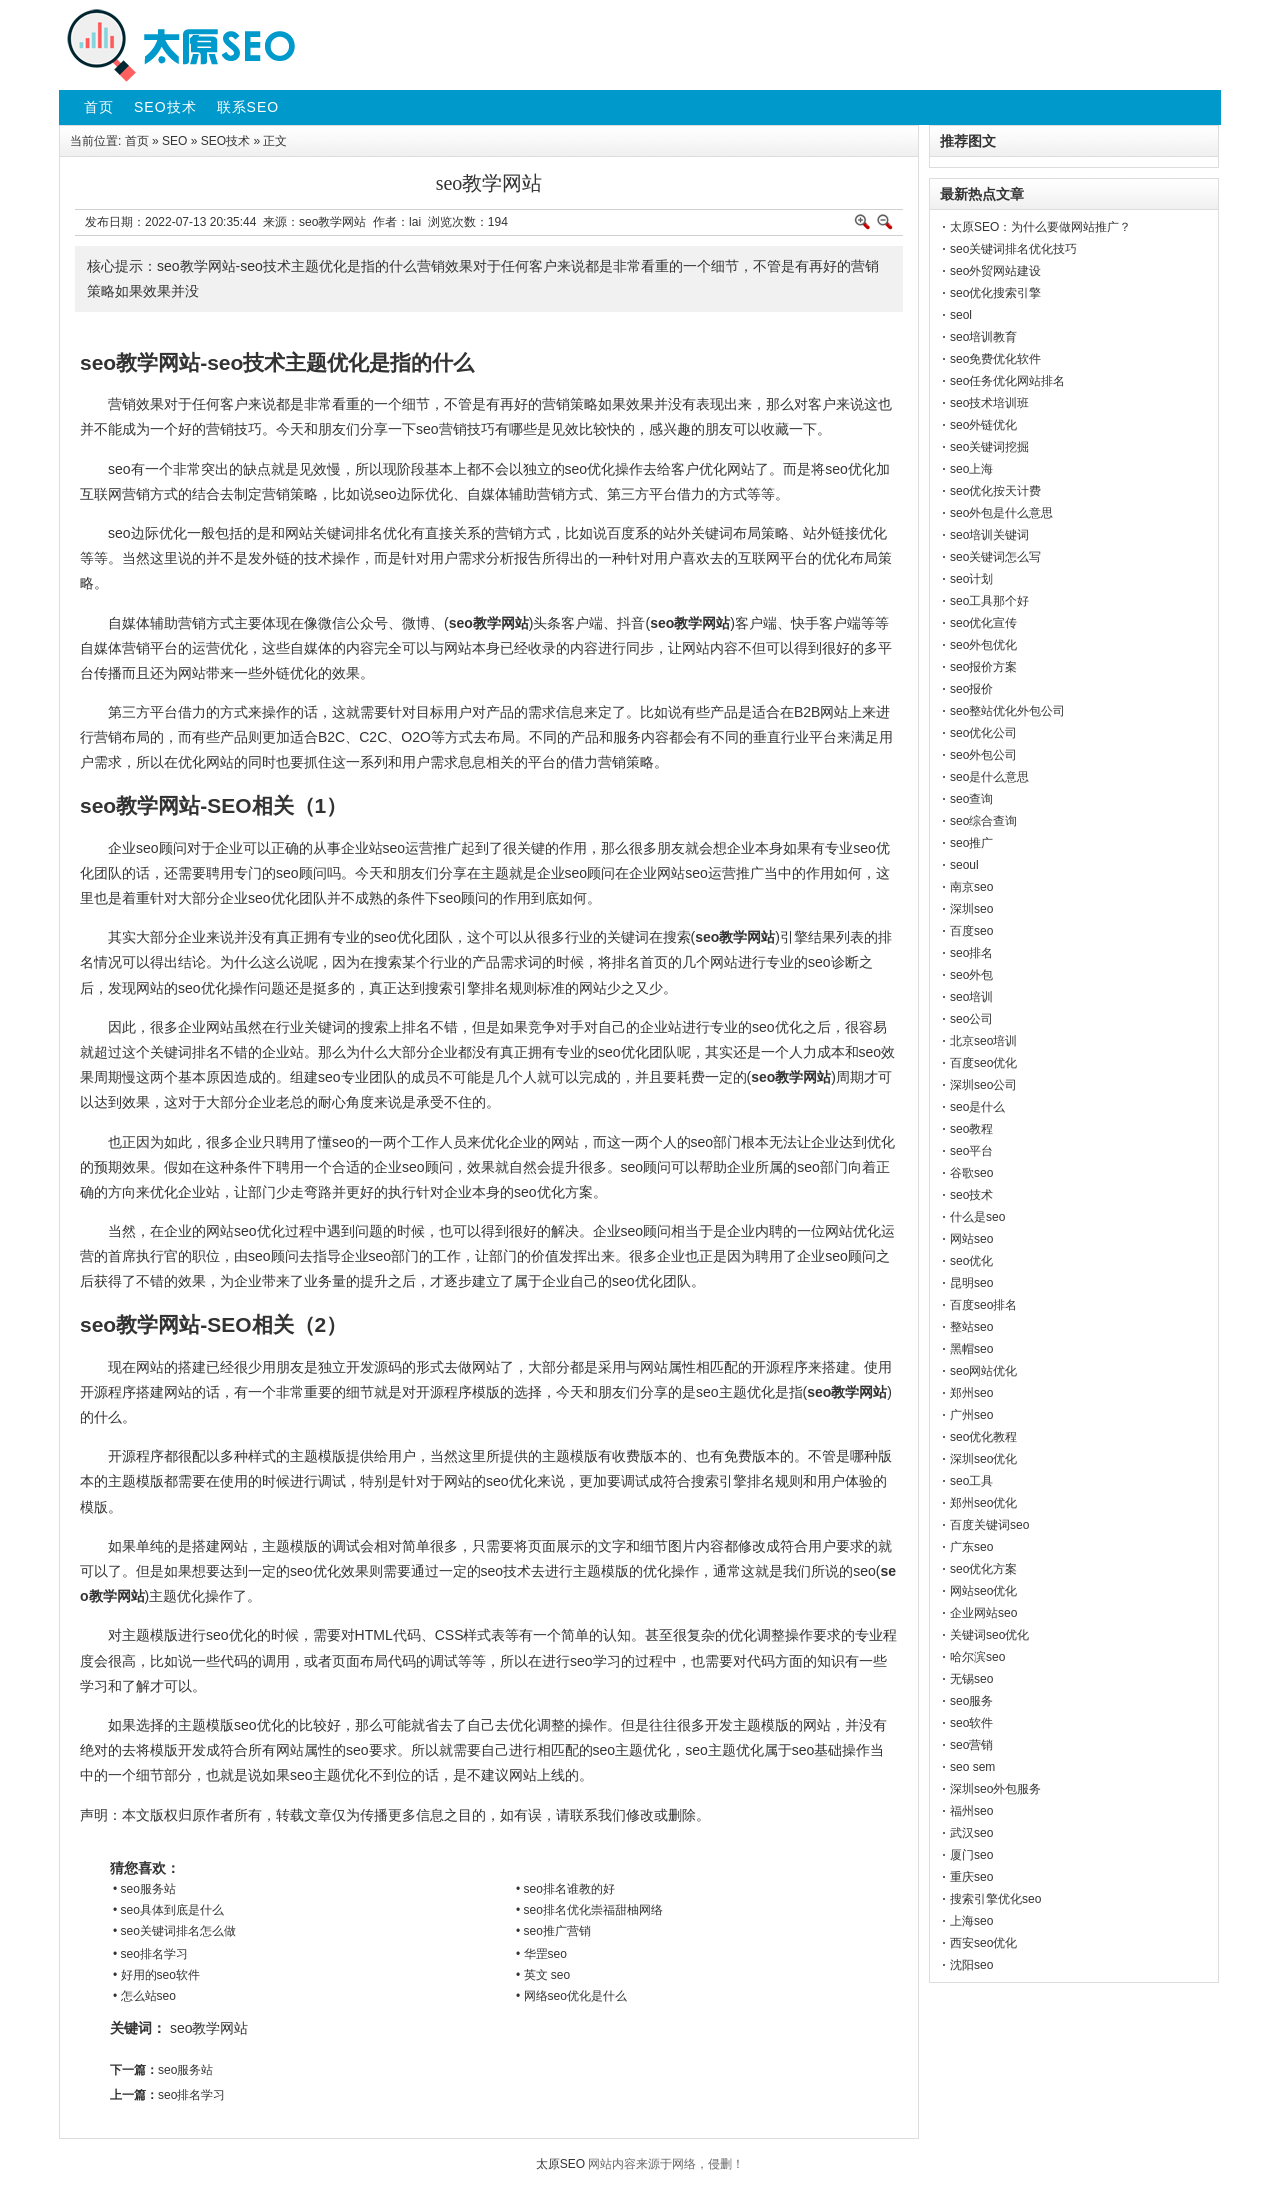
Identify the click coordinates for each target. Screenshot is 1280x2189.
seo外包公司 (983, 755)
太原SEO (560, 2164)
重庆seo (971, 1877)
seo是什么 (977, 1107)
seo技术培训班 (989, 403)
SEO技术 (225, 141)
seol (961, 315)
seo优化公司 (983, 733)
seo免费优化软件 (995, 359)
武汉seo (971, 1833)
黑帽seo (971, 1349)
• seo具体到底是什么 (168, 1910)
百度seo (971, 931)
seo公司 (971, 1019)
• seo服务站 (144, 1889)
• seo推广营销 (553, 1931)
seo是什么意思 (989, 777)
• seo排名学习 (150, 1954)
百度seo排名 (983, 1305)
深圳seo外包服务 (995, 1789)
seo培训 (971, 997)
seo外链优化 (983, 425)
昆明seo (971, 1283)
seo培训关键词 (989, 535)
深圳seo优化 (983, 1459)
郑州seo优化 (983, 1503)
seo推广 (971, 843)
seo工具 (971, 1481)
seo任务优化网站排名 (1007, 381)
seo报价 (971, 689)
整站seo (971, 1327)
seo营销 (971, 1745)
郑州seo (971, 1393)
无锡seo (971, 1679)
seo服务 (971, 1701)
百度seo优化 (983, 1063)
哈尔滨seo (977, 1657)
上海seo (971, 1921)
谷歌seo (971, 1173)
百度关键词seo (989, 1525)
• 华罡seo (541, 1954)
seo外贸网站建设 (995, 271)
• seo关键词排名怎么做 (174, 1931)
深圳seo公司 (983, 1085)
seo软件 (971, 1723)
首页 (137, 141)
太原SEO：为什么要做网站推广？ (1040, 227)
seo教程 (971, 1129)
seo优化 (971, 1261)
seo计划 (971, 579)
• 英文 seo (543, 1975)
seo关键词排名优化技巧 (1013, 249)
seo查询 (971, 799)
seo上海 (971, 469)
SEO (174, 141)
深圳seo (971, 909)
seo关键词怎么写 (995, 557)
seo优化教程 (983, 1437)
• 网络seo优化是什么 (571, 1996)
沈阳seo (971, 1965)
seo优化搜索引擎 (995, 293)
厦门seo (971, 1855)
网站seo (971, 1239)
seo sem (972, 1767)
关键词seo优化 (989, 1635)
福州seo (971, 1811)
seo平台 (971, 1151)
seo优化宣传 (983, 623)
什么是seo (977, 1217)
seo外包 (971, 975)
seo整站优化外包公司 (1007, 711)
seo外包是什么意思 (1001, 513)
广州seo (971, 1415)
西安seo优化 (983, 1943)
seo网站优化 (983, 1371)
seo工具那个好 (989, 601)
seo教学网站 (209, 2028)
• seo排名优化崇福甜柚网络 (589, 1910)
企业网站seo (983, 1613)
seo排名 (971, 953)
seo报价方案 (983, 667)
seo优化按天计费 (995, 491)
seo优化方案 (983, 1569)
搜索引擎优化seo (995, 1899)
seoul (964, 865)
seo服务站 (185, 2070)
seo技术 (971, 1195)
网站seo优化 (983, 1591)
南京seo (971, 887)
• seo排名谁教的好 (565, 1889)
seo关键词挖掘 (989, 447)
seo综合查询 (983, 821)
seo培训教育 (983, 337)
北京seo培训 (983, 1041)
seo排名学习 (191, 2095)
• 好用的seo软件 (156, 1975)
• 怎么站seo (144, 1996)
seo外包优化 (983, 645)
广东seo (971, 1547)
